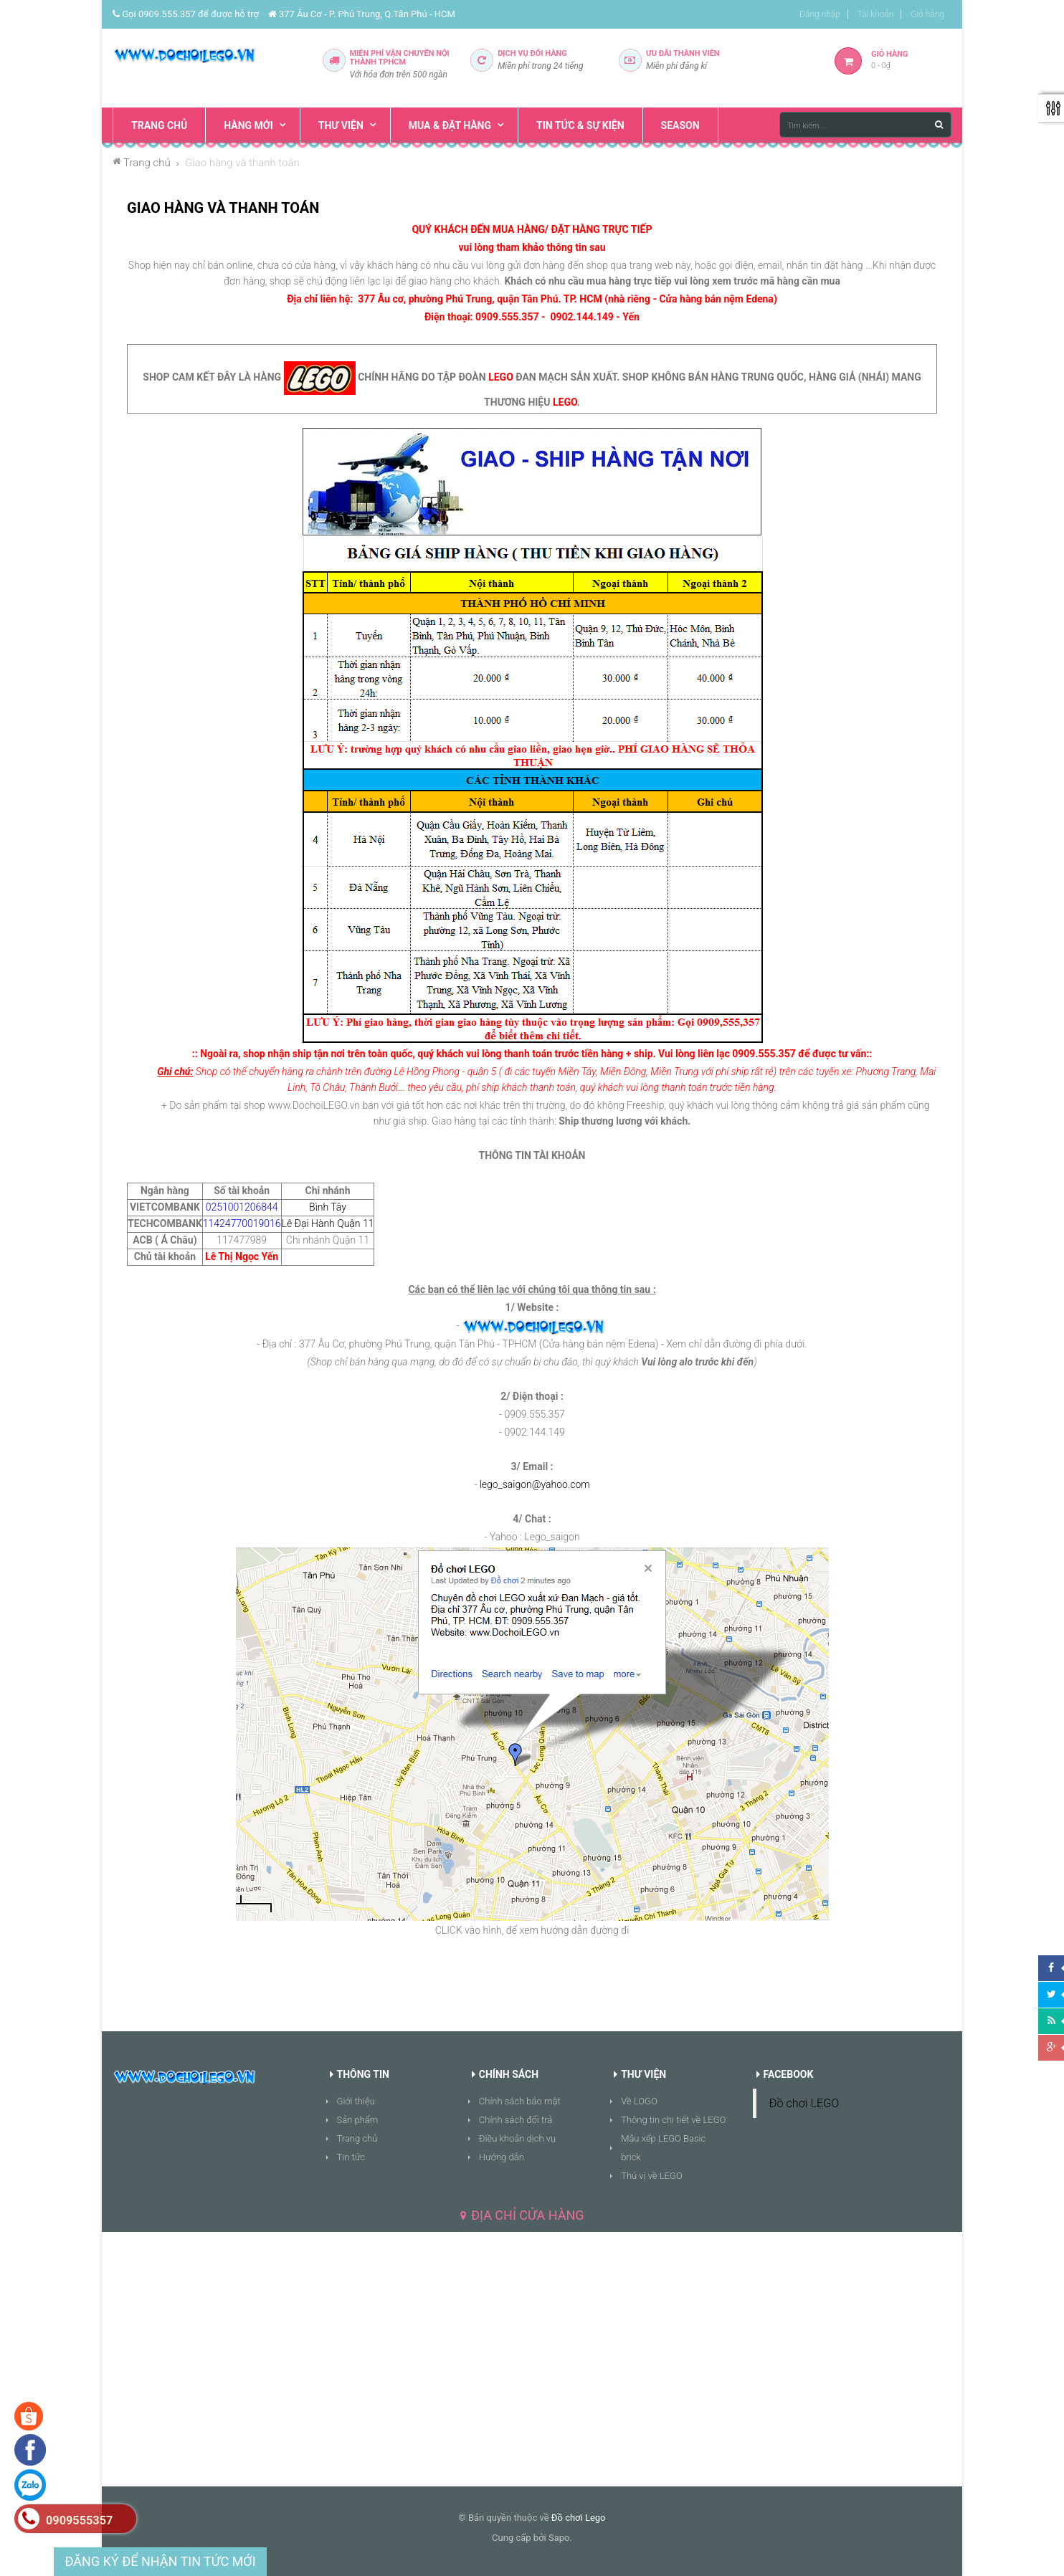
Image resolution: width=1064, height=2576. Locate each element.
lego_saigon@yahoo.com (535, 1484)
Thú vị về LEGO (652, 2175)
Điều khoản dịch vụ (517, 2138)
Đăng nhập (819, 14)
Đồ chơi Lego (578, 2517)
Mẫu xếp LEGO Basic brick (663, 2147)
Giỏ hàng (927, 14)
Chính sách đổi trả (516, 2119)
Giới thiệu (356, 2101)
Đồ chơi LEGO (804, 2103)
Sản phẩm (358, 2119)
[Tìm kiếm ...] (865, 125)
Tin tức (351, 2157)
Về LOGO (639, 2101)
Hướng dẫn (501, 2157)
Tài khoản (876, 14)
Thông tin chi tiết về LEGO (673, 2119)
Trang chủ (357, 2138)
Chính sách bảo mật (520, 2101)
